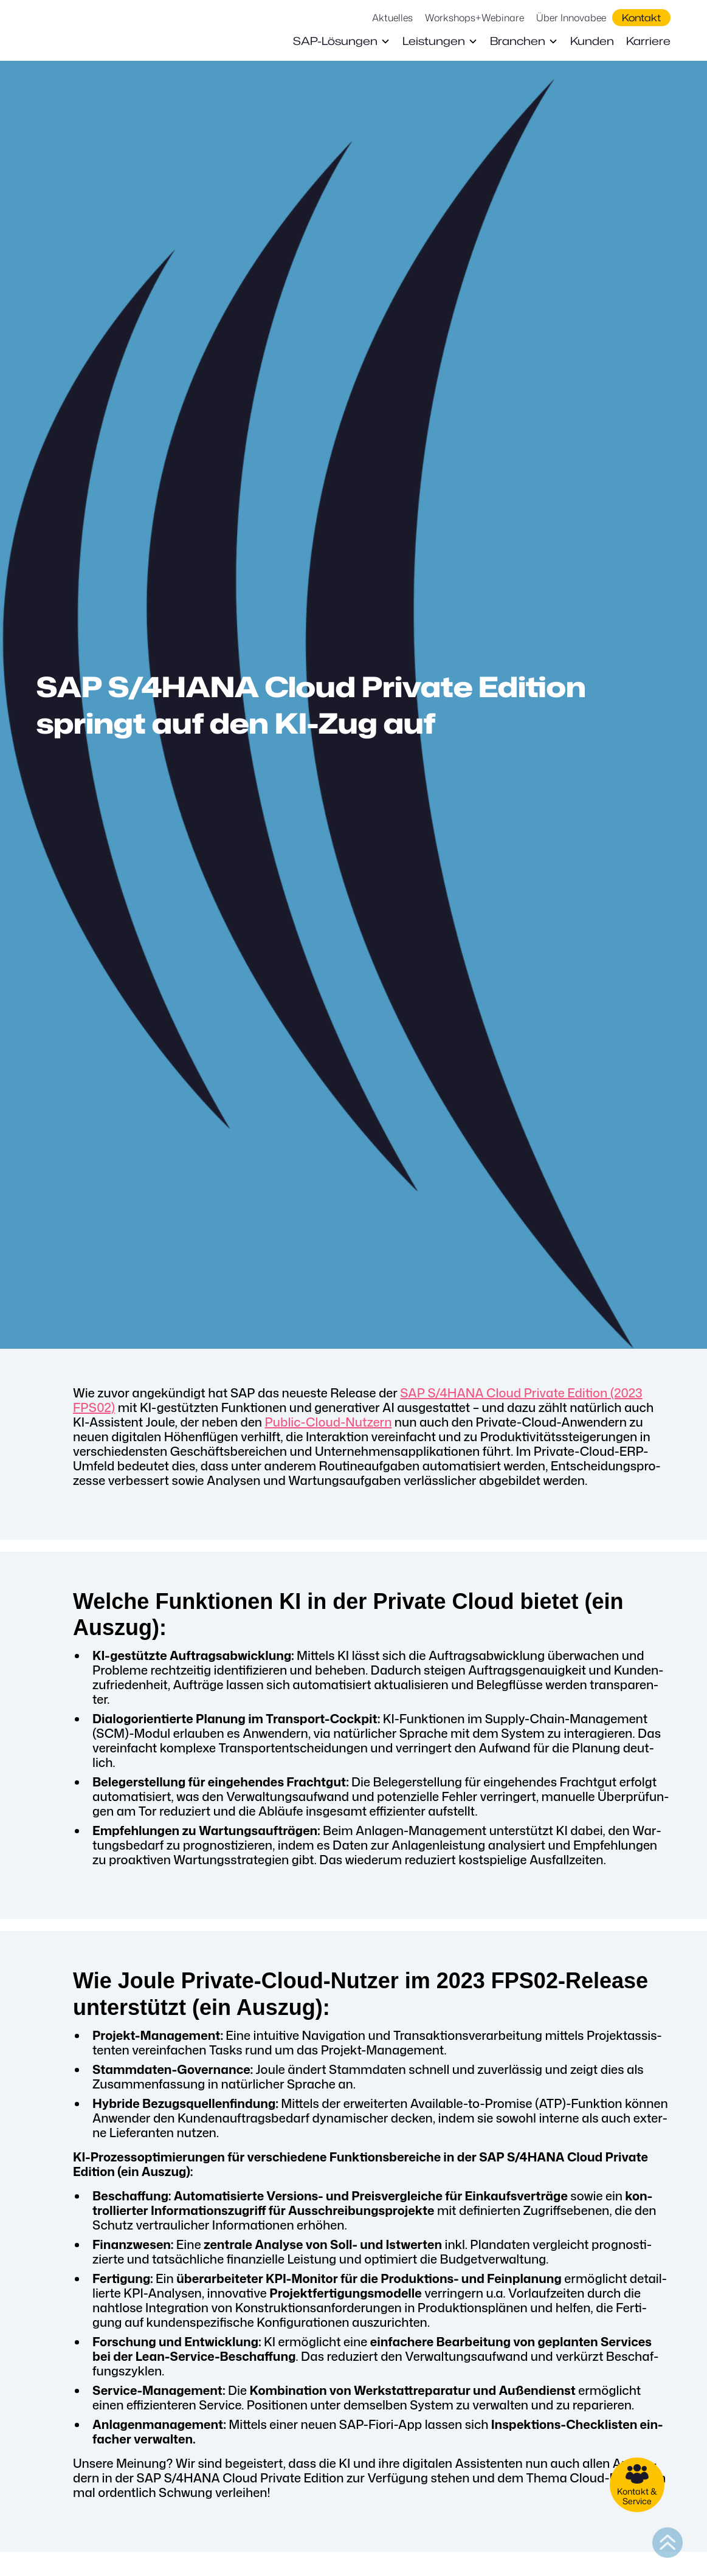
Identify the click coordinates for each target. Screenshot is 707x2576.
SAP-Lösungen (335, 41)
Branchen (517, 41)
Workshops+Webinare (474, 17)
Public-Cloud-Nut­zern (328, 1421)
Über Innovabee (571, 17)
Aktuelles (392, 17)
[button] (341, 41)
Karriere (648, 41)
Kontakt (641, 17)
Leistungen (433, 41)
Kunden (592, 41)
